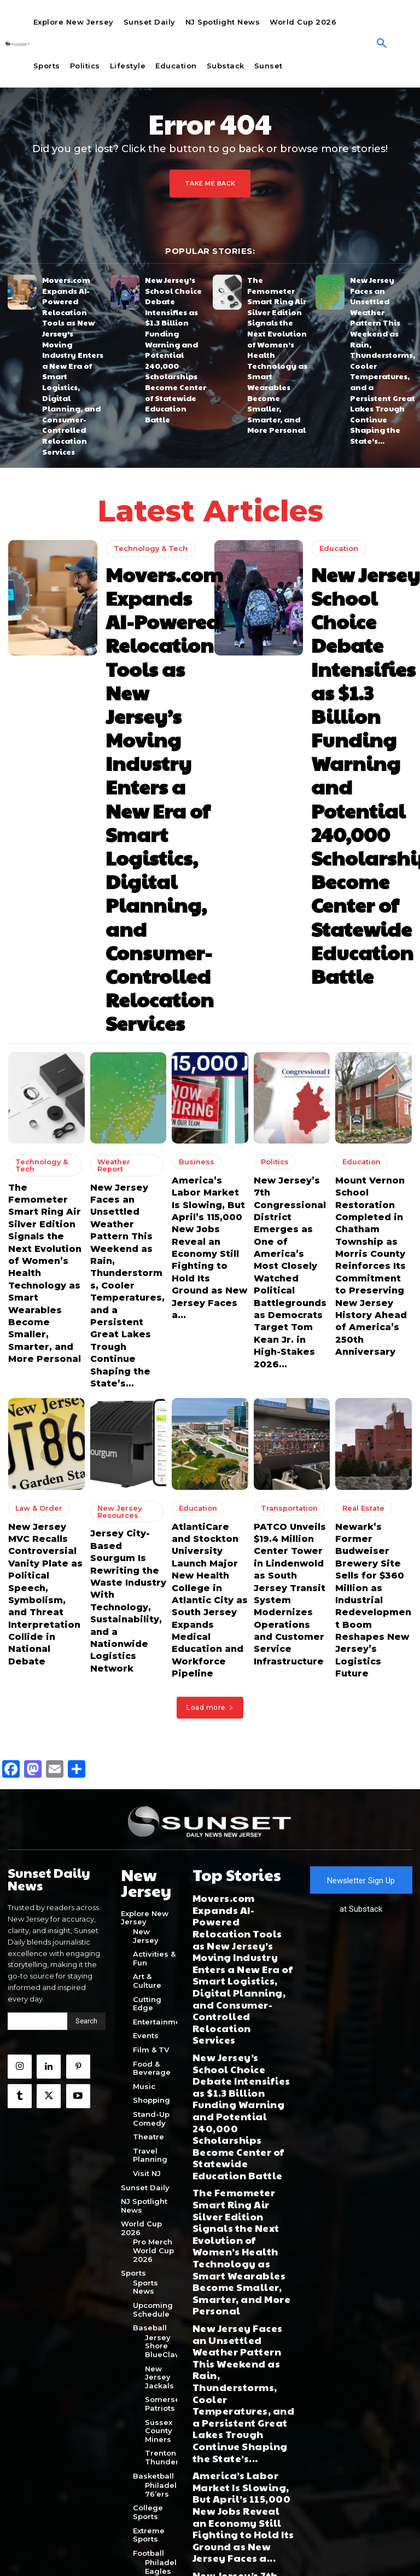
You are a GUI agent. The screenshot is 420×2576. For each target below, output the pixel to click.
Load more (210, 1173)
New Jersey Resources (114, 1038)
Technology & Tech (147, 446)
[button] (382, 44)
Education (336, 446)
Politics (271, 767)
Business (192, 767)
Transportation (284, 1034)
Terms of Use (233, 2552)
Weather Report (121, 767)
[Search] (86, 1483)
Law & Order (34, 1034)
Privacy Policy (187, 2552)
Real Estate (358, 1034)
